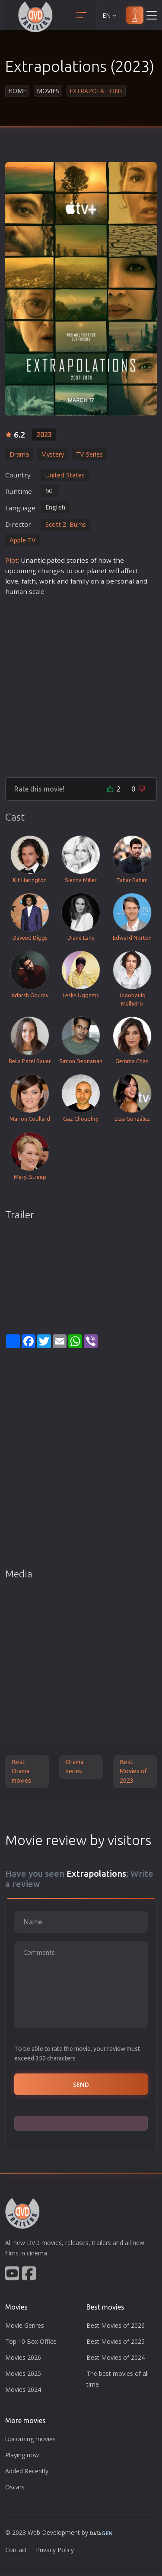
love (11, 581)
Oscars (15, 2487)
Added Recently (26, 2471)
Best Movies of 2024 (115, 2357)
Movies (48, 91)
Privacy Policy (55, 2550)
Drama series (74, 1766)
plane (96, 570)
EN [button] (110, 15)
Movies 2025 (23, 2373)
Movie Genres (24, 2325)
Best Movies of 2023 (133, 1771)
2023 (44, 434)
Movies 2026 (23, 2357)
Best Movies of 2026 (115, 2325)
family (79, 581)
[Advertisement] (81, 683)
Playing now (22, 2455)
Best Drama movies (21, 1771)
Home (17, 91)
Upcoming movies (30, 2439)
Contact (16, 2550)
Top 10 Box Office (31, 2341)
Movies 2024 (23, 2389)
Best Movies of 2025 (115, 2341)
